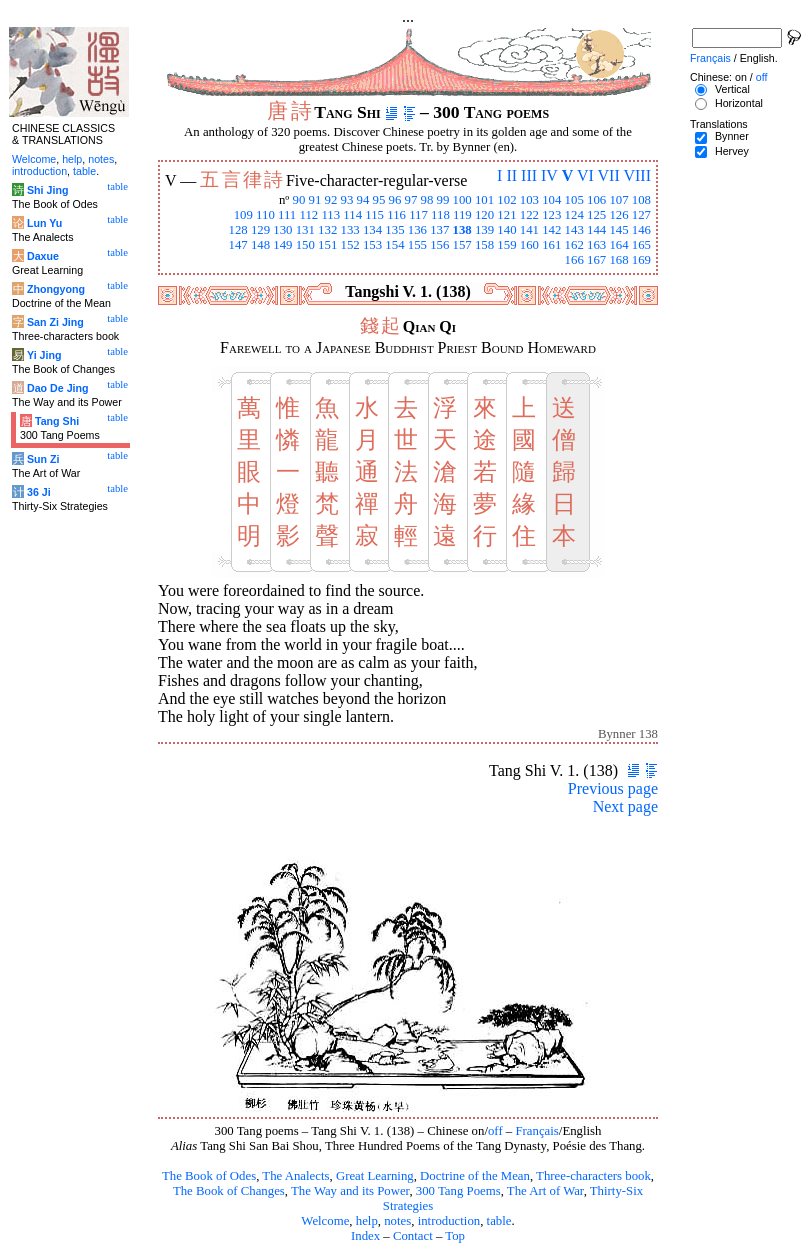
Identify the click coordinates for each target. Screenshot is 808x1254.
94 (363, 200)
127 (641, 215)
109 (243, 215)
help (367, 1221)
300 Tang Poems (458, 1191)
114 (352, 215)
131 (305, 230)
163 (596, 245)
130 (282, 230)
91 (315, 200)
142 (551, 230)
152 (350, 245)
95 (379, 200)
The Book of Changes (229, 1191)
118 (440, 215)
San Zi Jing (55, 322)
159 (506, 245)
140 (506, 230)
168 (618, 260)
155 (417, 245)
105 (574, 200)
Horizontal (739, 103)
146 (641, 230)
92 (331, 200)
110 (265, 215)
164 (618, 245)
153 (372, 245)
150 (305, 245)
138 (462, 230)
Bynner (732, 136)
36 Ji (39, 492)
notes (397, 1221)
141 (529, 230)
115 (374, 215)
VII (609, 175)
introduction (449, 1221)
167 (596, 260)
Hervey (732, 151)
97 (411, 200)
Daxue (43, 256)
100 (462, 200)
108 (641, 200)
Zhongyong (56, 289)
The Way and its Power (350, 1191)
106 (596, 200)
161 (551, 245)
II (511, 175)
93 (347, 200)
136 (417, 230)
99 (443, 200)
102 (506, 200)
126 (618, 215)
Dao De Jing (58, 388)
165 (641, 245)
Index (365, 1236)
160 (529, 245)
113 (330, 215)
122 (529, 215)
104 (551, 200)
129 (260, 230)
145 (618, 230)
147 (237, 245)
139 (484, 230)
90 (299, 200)
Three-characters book (593, 1176)
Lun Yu (44, 223)
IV (549, 175)
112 (308, 215)
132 (327, 230)
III (529, 175)
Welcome (325, 1221)
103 (529, 200)
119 (462, 215)
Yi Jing (44, 355)
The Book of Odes (209, 1176)
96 (395, 200)
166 (574, 260)
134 (372, 230)
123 (551, 215)
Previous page (613, 788)
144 (596, 230)
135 (394, 230)
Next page (625, 806)
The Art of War (545, 1191)
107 (618, 200)
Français (536, 1131)
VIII (637, 175)
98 (427, 200)
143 (574, 230)
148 (260, 245)
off (495, 1131)
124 (574, 215)
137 (439, 230)
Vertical (732, 89)
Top (455, 1236)
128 (237, 230)
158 (484, 245)
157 (462, 245)
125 (596, 215)
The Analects (295, 1176)
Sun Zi (43, 459)
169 (641, 260)
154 (394, 245)
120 (484, 215)
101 (484, 200)
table (499, 1221)
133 (350, 230)
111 (287, 215)
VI (585, 175)
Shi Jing (47, 190)
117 (418, 215)
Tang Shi (57, 421)
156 (439, 245)
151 (327, 245)
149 (282, 245)
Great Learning (375, 1176)
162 (574, 245)
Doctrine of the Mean (475, 1176)
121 (506, 215)
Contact (413, 1236)
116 (396, 215)
